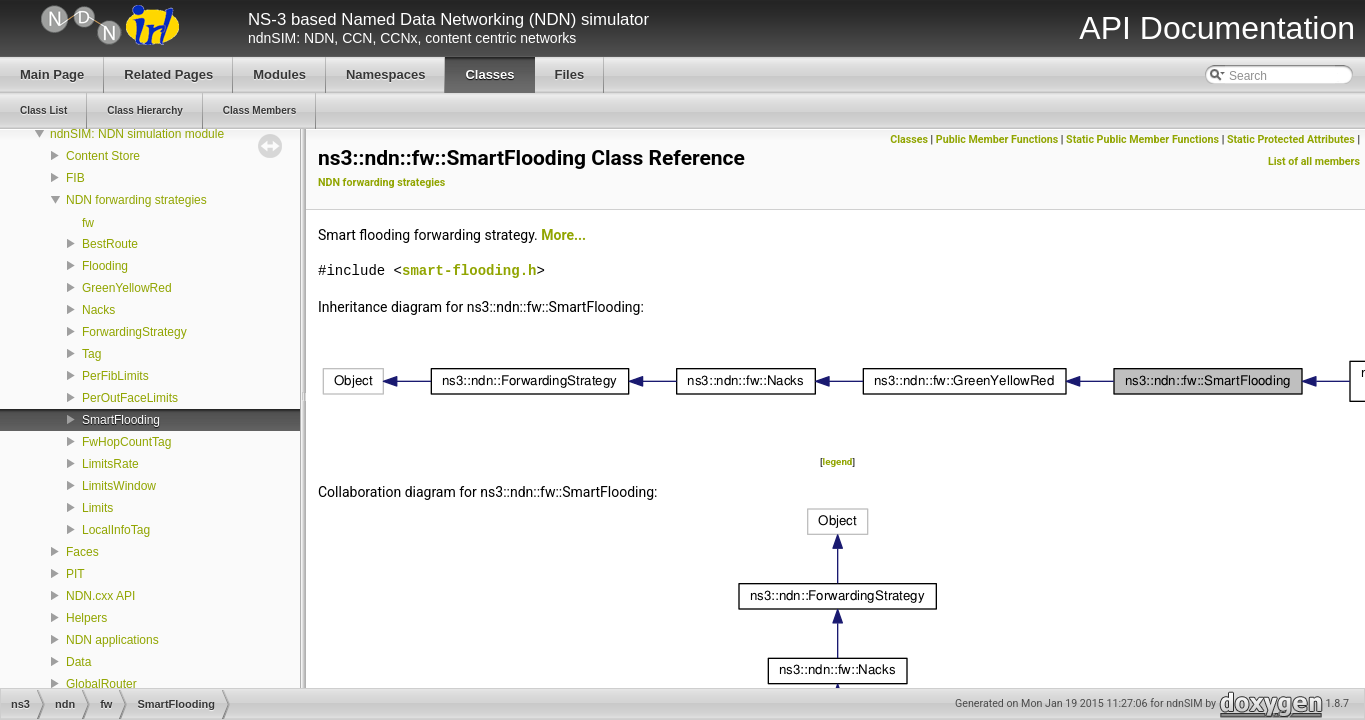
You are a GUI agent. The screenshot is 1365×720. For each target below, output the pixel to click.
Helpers (86, 618)
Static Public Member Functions (1142, 139)
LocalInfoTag (116, 530)
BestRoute (110, 244)
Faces (82, 552)
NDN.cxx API (100, 596)
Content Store (103, 156)
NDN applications (112, 640)
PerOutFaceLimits (130, 398)
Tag (91, 354)
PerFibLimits (115, 376)
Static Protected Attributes (1291, 139)
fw (88, 223)
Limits (97, 508)
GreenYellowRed (127, 288)
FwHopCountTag (126, 442)
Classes (909, 139)
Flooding (105, 266)
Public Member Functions (997, 139)
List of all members (1314, 161)
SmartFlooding (121, 420)
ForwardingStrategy (134, 332)
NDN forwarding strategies (136, 200)
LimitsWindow (119, 486)
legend (838, 461)
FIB (75, 178)
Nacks (98, 310)
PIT (75, 574)
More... (563, 235)
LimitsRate (110, 464)
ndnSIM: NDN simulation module (137, 134)
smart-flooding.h (469, 270)
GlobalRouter (101, 684)
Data (78, 662)
